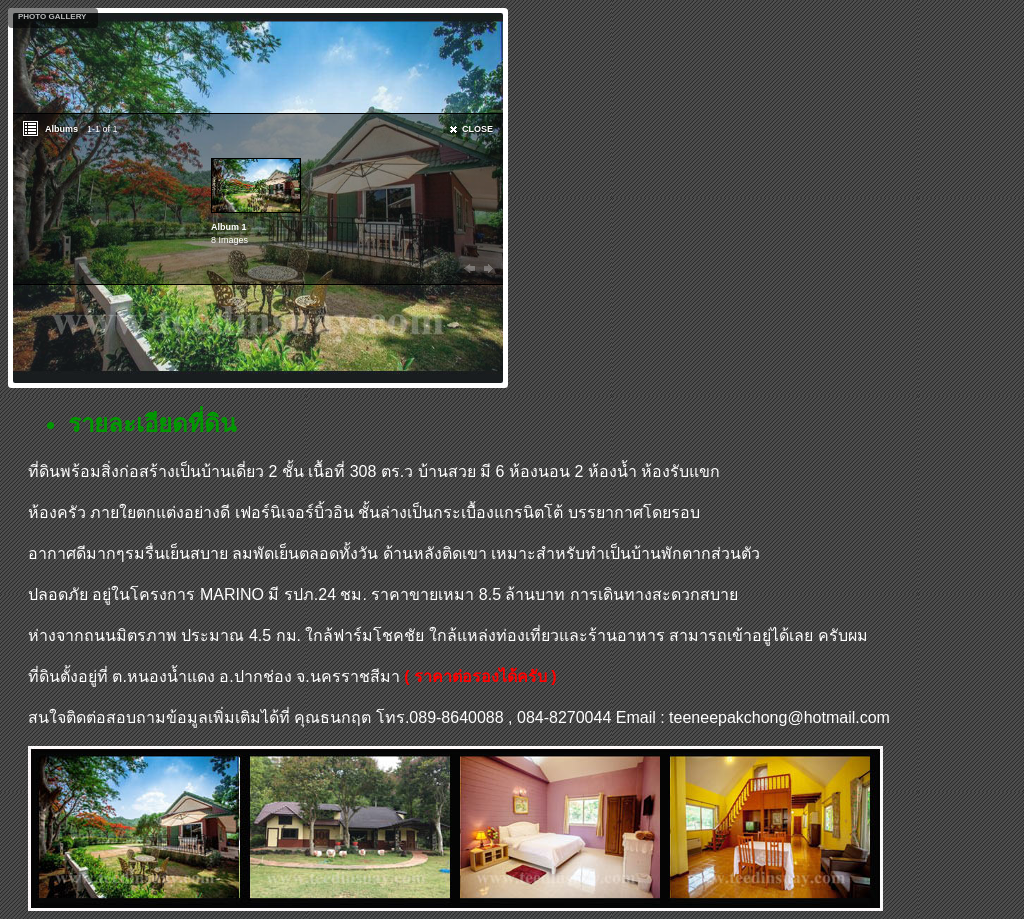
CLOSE (477, 129)
